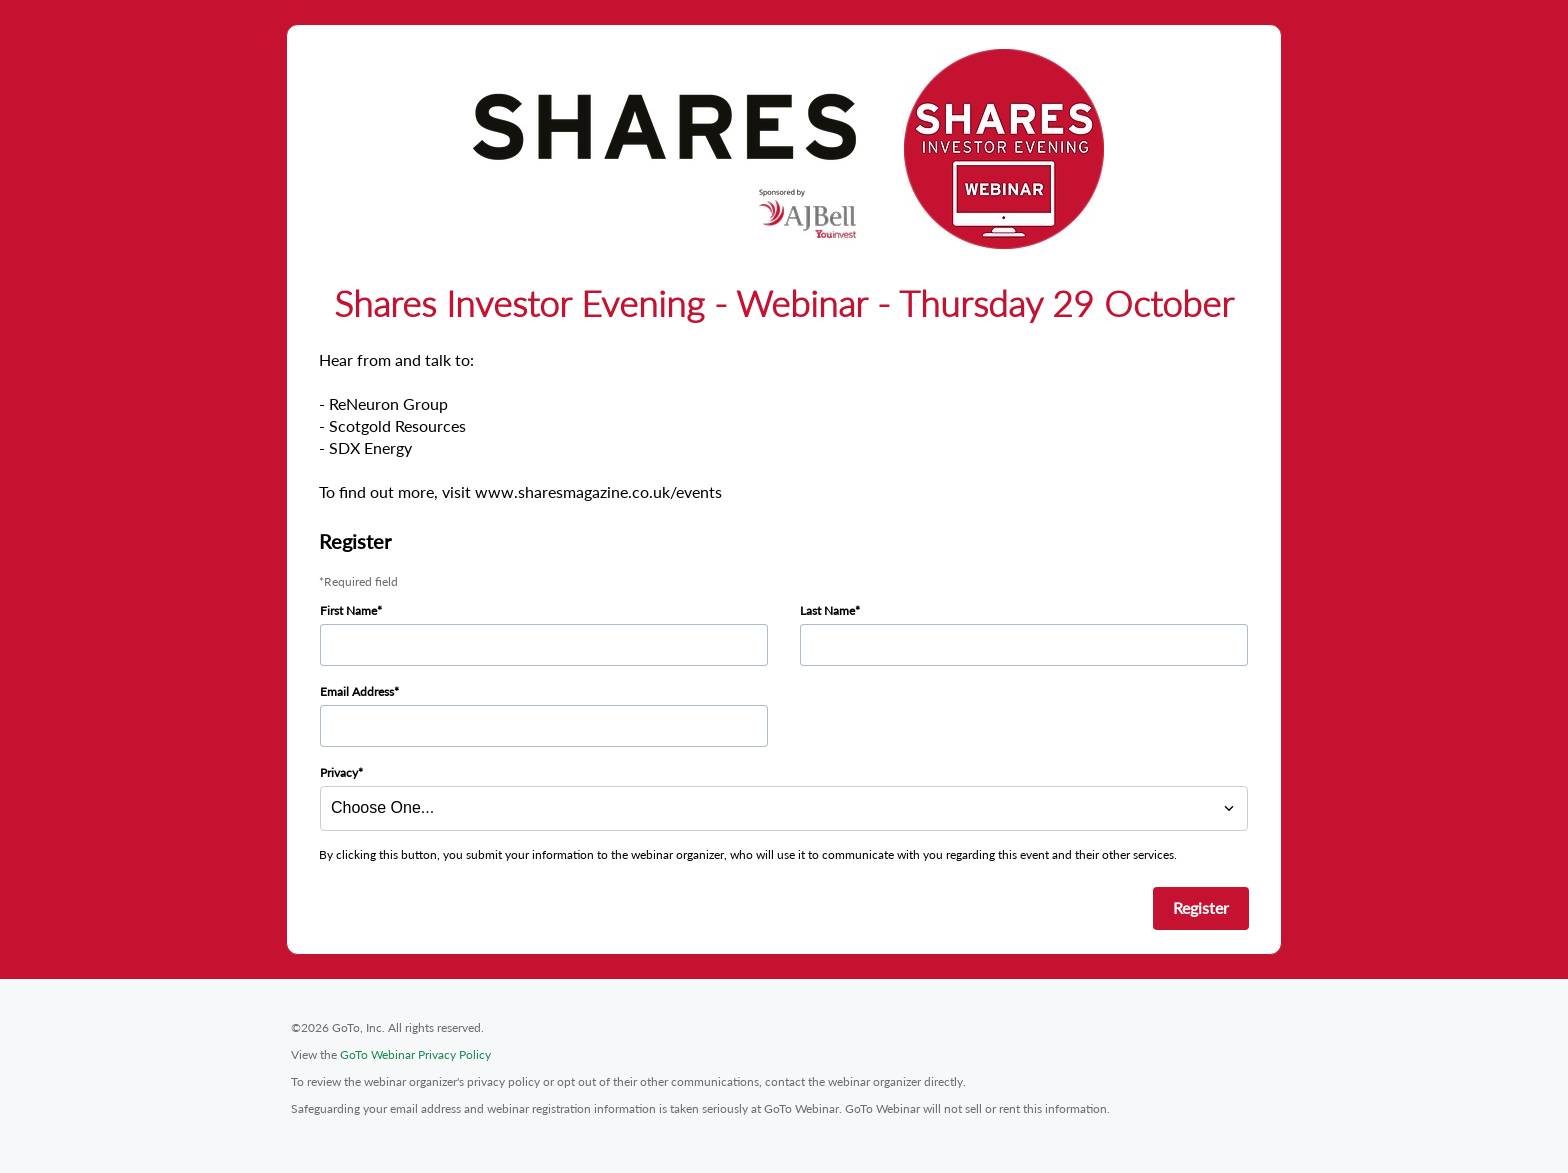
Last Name (827, 610)
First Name (348, 610)
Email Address (357, 691)
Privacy (339, 772)
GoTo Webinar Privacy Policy (415, 1054)
